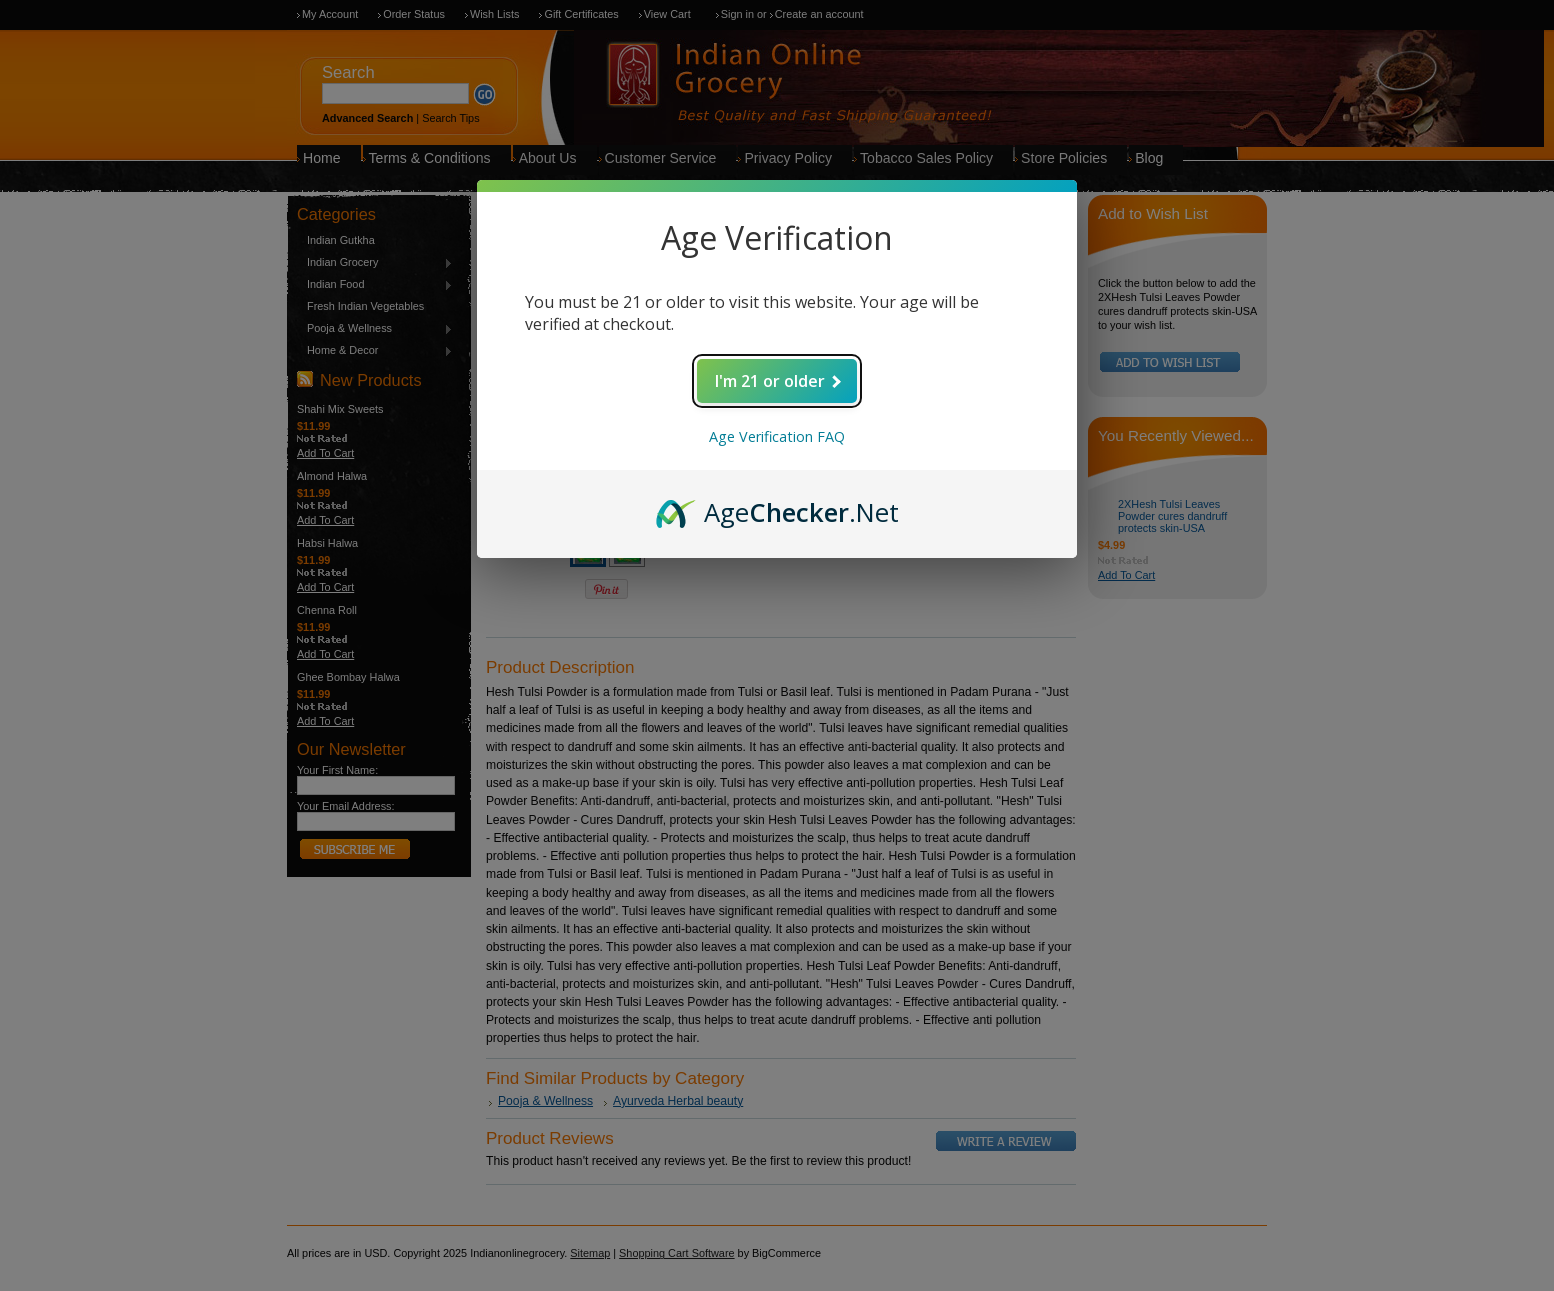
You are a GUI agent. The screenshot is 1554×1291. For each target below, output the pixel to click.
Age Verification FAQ (777, 436)
